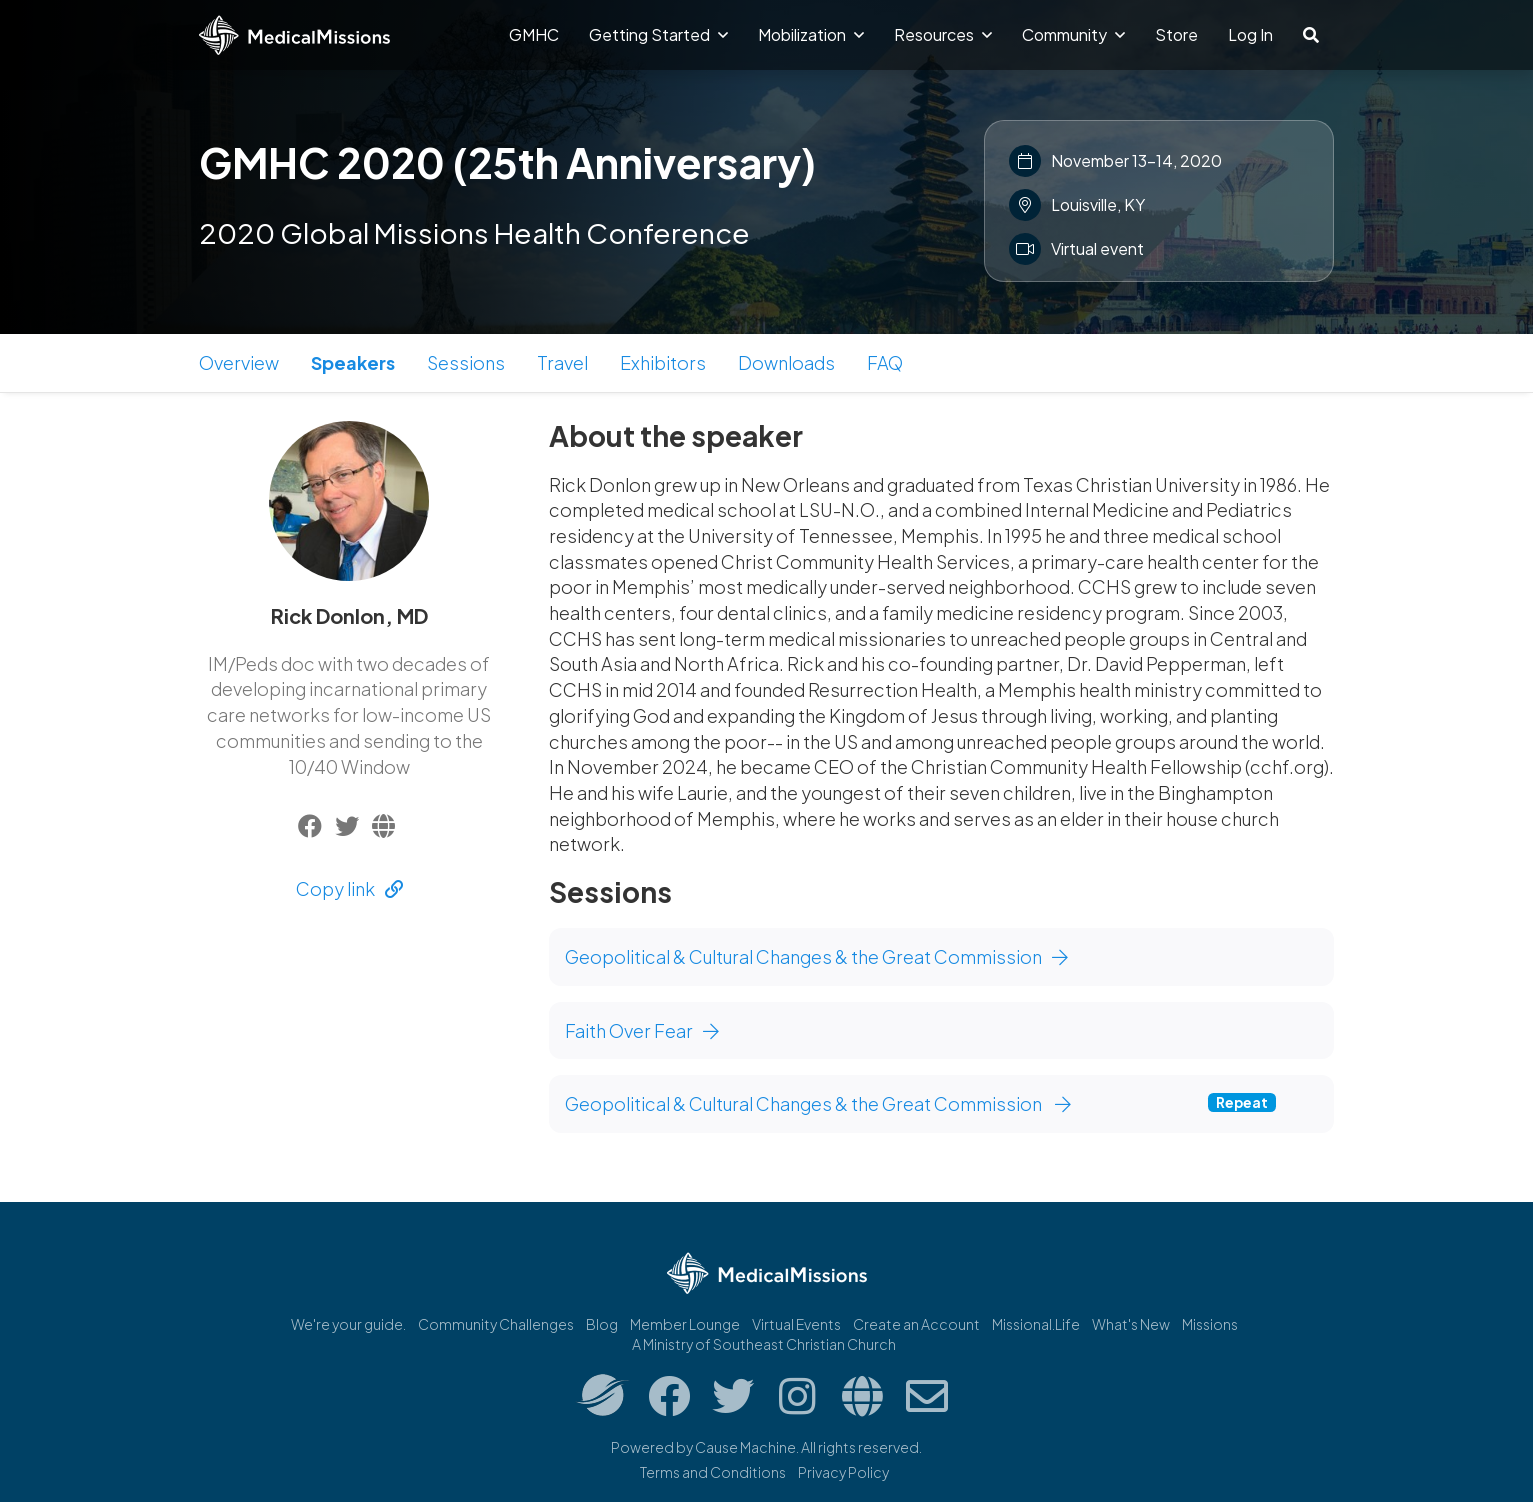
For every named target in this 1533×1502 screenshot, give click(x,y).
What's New (1131, 1324)
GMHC (534, 34)
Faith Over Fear (642, 1030)
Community (1073, 34)
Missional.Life (1036, 1324)
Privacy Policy (843, 1472)
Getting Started (658, 34)
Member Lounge (685, 1324)
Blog (602, 1324)
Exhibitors (663, 362)
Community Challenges (496, 1324)
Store (1176, 34)
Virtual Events (796, 1324)
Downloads (786, 362)
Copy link (349, 888)
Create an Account (916, 1324)
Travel (562, 362)
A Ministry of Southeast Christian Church (764, 1344)
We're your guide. (348, 1324)
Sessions (466, 362)
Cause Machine (745, 1447)
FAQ (885, 362)
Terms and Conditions (713, 1472)
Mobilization (811, 34)
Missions (1210, 1324)
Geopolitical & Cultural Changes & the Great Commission (816, 956)
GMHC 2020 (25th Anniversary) (507, 162)
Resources (943, 34)
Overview (239, 362)
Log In (1250, 34)
